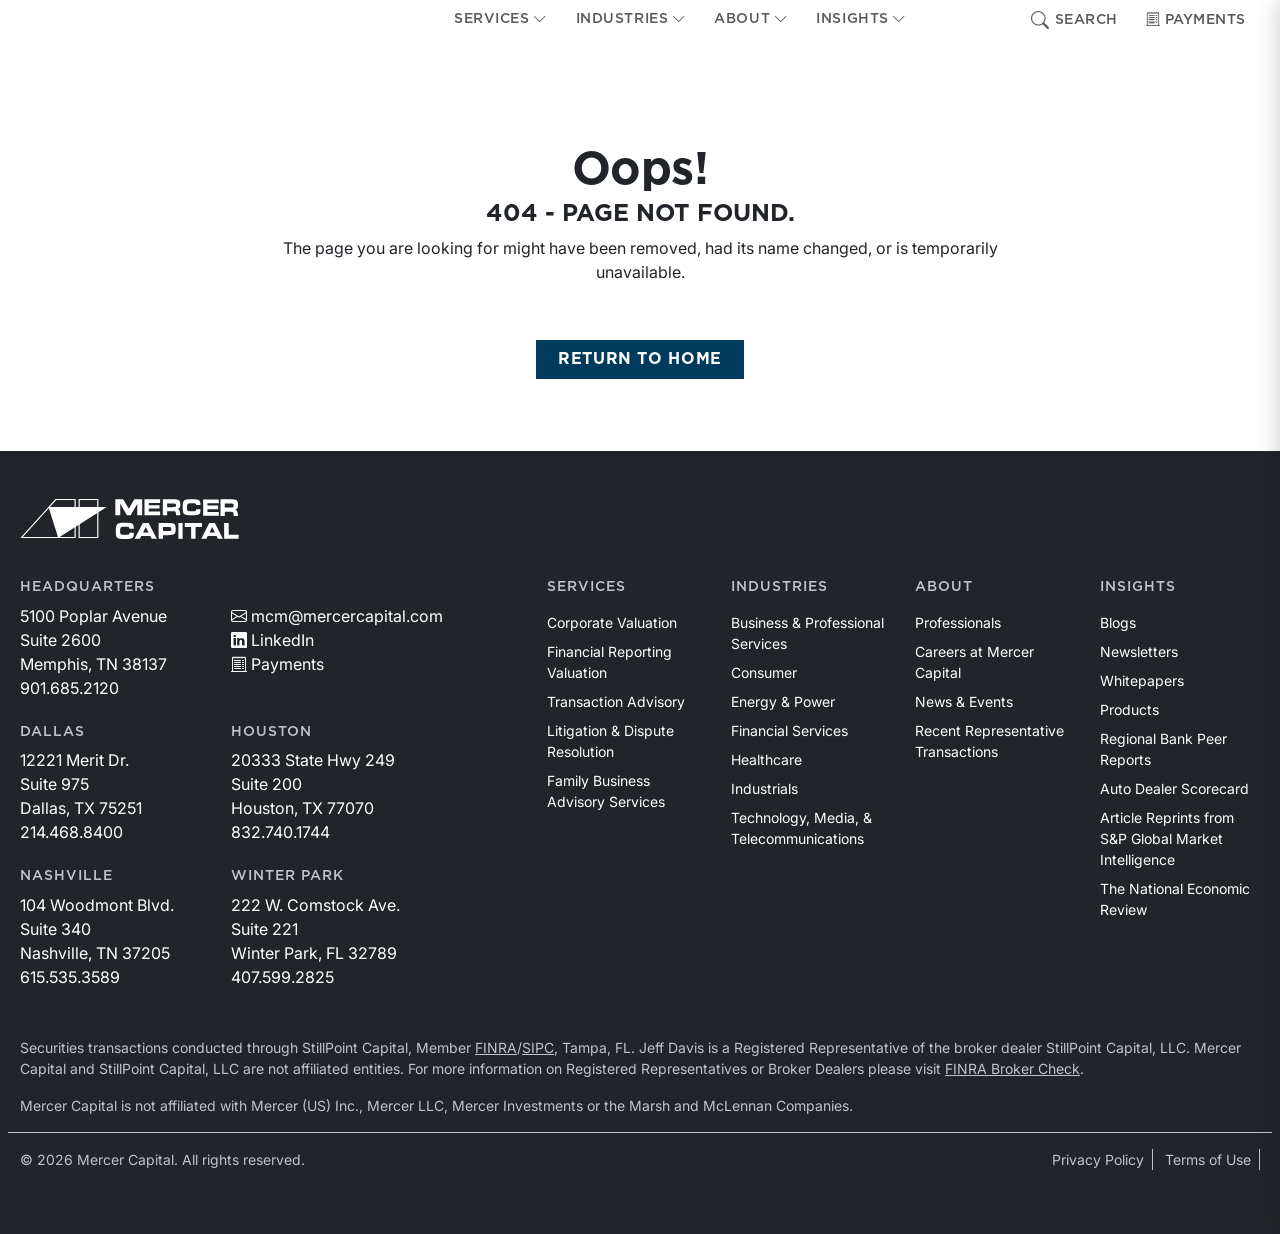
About (944, 587)
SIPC (538, 1047)
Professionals (958, 622)
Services (586, 587)
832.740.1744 (280, 832)
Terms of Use (1208, 1159)
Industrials (764, 788)
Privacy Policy (1098, 1159)
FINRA (496, 1047)
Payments (1196, 20)
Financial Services (789, 730)
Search (1074, 20)
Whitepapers (1142, 680)
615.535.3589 (70, 977)
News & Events (964, 701)
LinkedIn (272, 640)
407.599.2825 (282, 977)
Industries (779, 587)
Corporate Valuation (612, 622)
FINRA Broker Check (1012, 1068)
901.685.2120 (69, 688)
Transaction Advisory (616, 701)
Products (1129, 709)
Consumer (764, 672)
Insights (1138, 587)
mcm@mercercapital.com (337, 616)
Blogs (1118, 622)
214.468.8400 (71, 832)
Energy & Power (783, 701)
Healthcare (766, 759)
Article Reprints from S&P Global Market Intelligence (1167, 838)
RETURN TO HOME (640, 359)
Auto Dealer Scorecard (1174, 788)
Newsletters (1139, 651)
